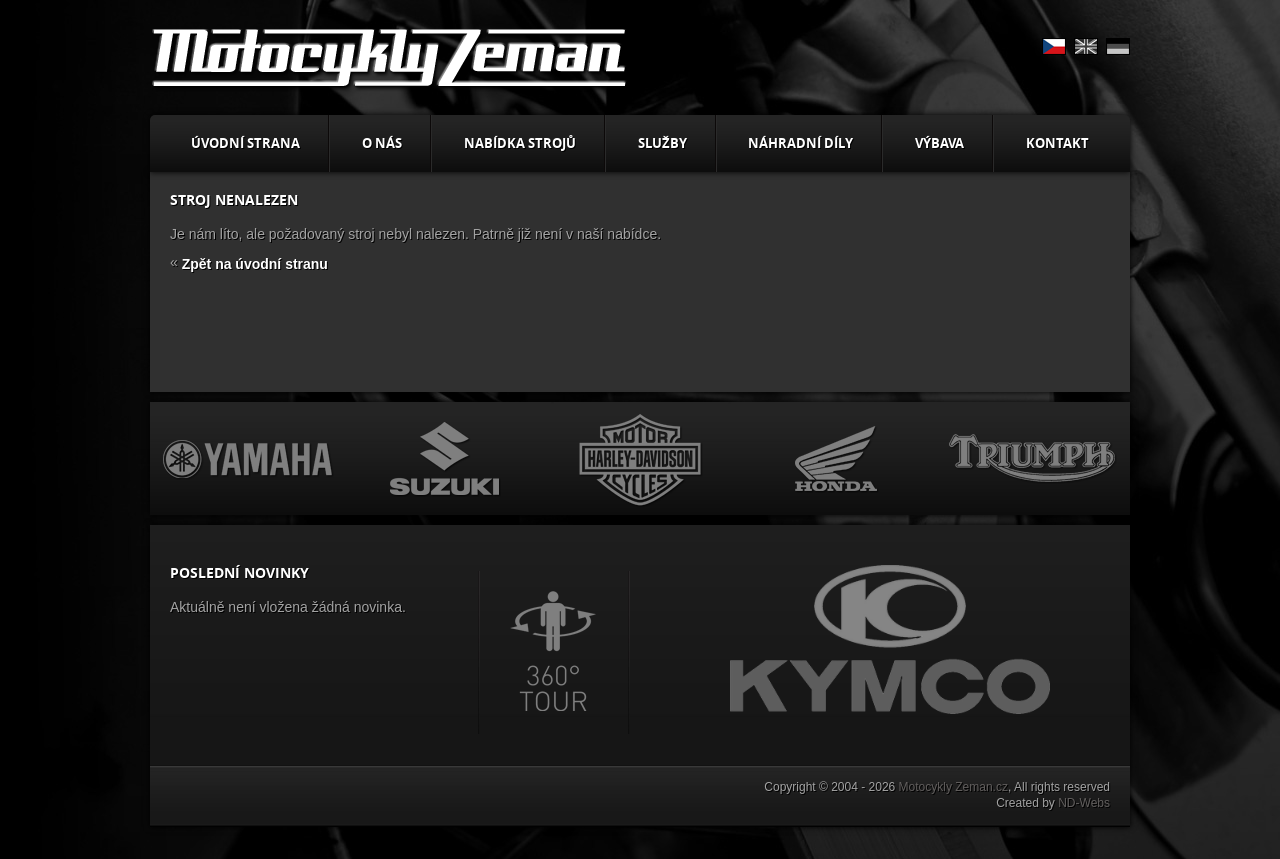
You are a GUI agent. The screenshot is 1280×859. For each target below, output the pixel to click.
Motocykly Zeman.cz (953, 787)
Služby (662, 143)
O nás (382, 143)
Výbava (939, 143)
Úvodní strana (245, 143)
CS (1054, 46)
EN (1086, 46)
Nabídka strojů (520, 143)
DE (1118, 46)
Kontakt (1057, 143)
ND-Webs (1084, 803)
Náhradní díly (800, 143)
